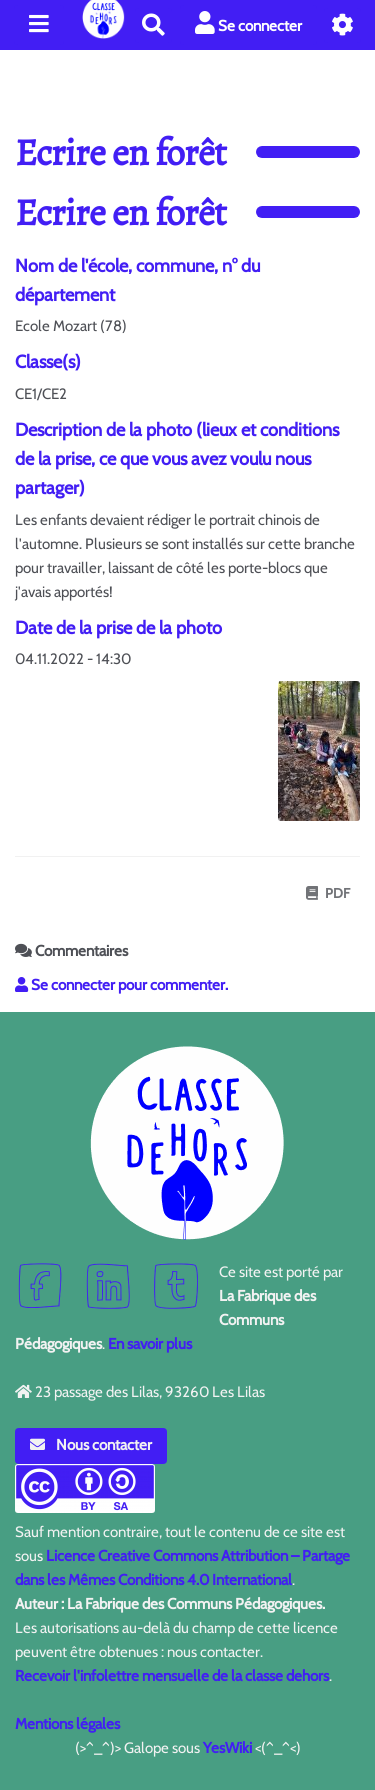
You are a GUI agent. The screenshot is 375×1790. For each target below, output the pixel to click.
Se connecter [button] (248, 23)
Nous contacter (91, 1445)
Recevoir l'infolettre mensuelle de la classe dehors (172, 1676)
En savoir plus (150, 1344)
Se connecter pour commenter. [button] (121, 985)
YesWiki (227, 1748)
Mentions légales (67, 1724)
